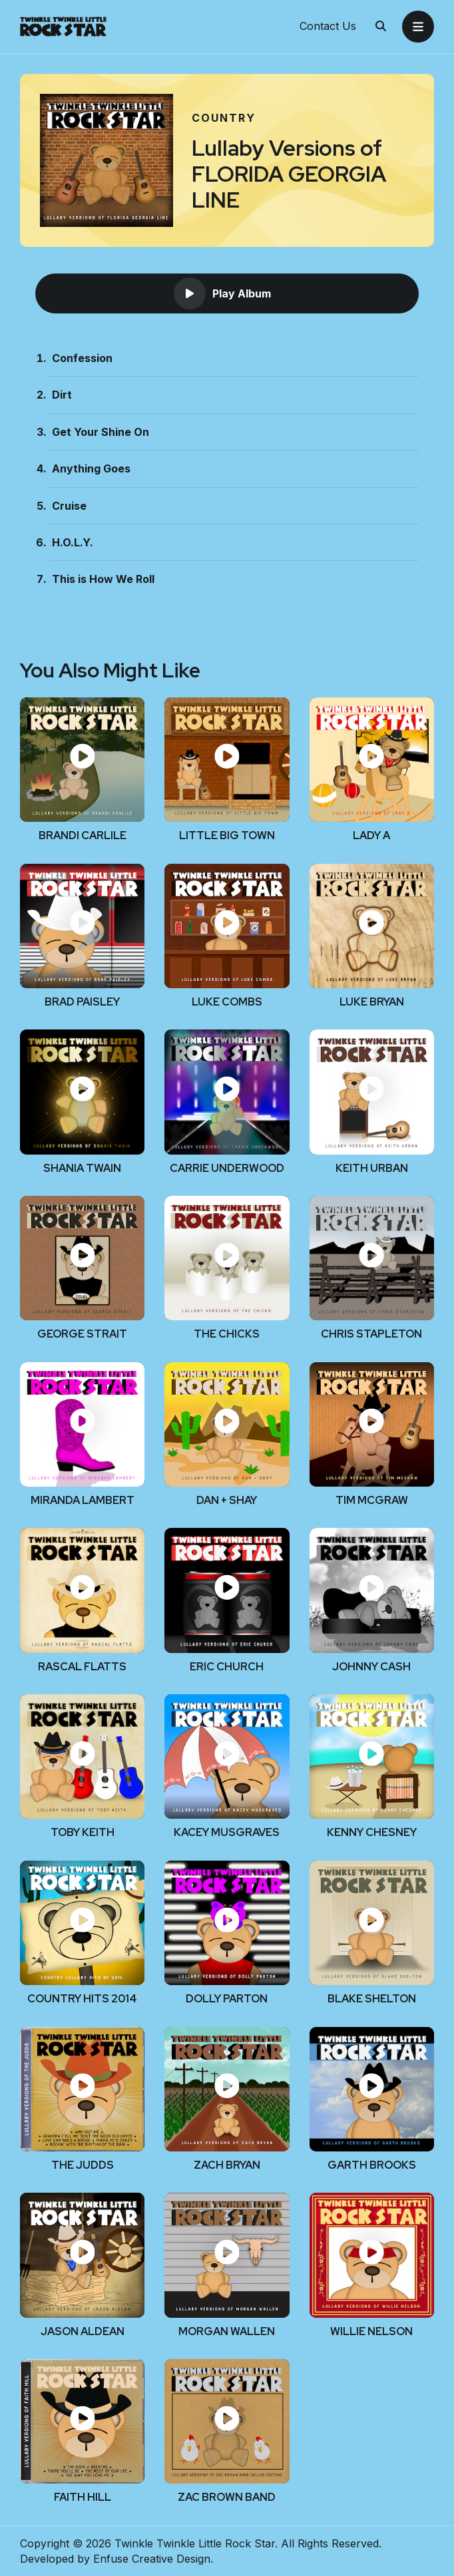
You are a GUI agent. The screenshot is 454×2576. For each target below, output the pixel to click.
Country (224, 117)
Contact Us (328, 27)
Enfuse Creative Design (151, 2558)
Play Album (222, 293)
